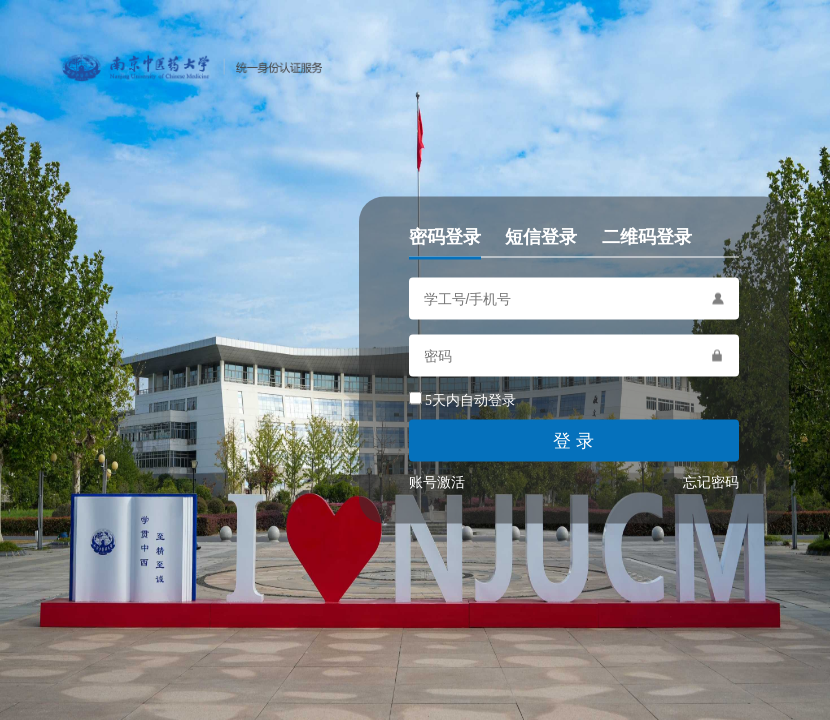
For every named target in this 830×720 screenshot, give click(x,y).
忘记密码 (711, 482)
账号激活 (437, 482)
